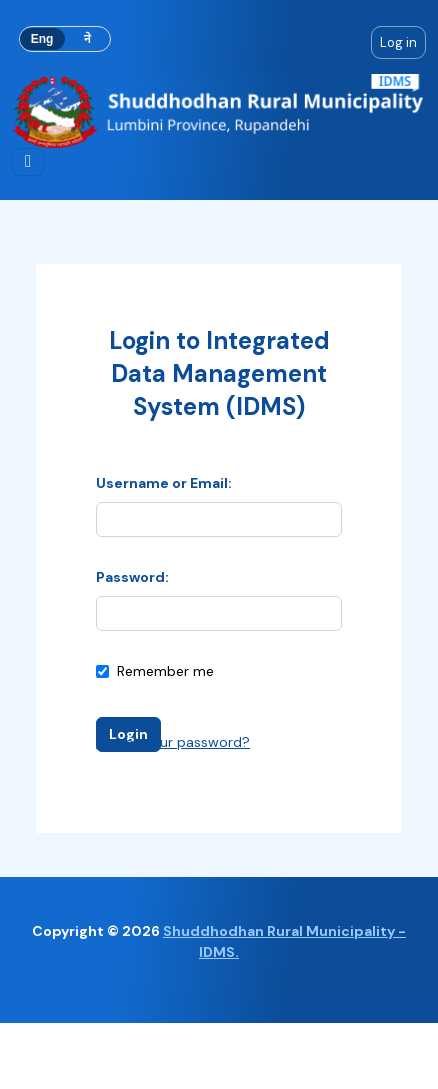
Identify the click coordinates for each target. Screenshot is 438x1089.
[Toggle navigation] (28, 162)
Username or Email (162, 483)
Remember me (155, 671)
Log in (398, 42)
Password (130, 577)
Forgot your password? (173, 742)
